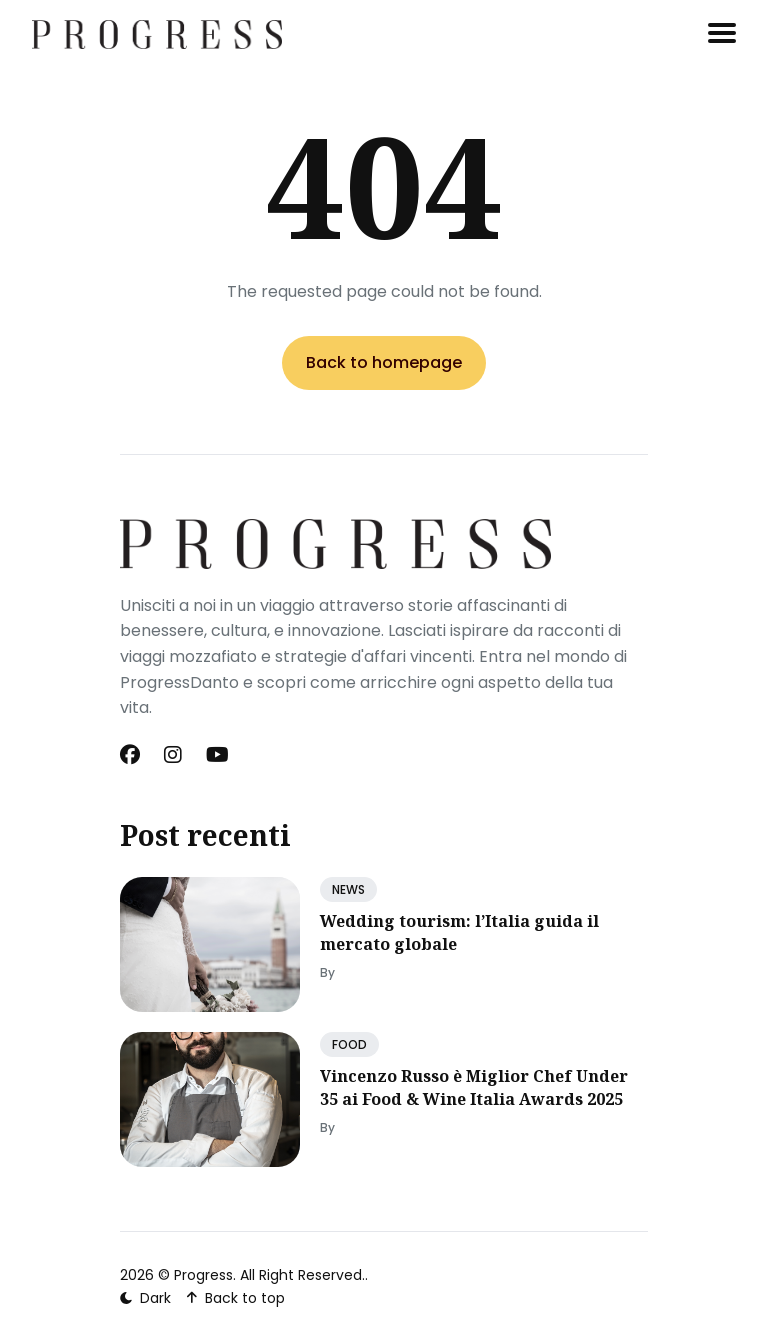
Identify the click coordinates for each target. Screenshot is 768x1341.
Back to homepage (384, 362)
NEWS (348, 889)
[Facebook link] (132, 755)
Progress (203, 1275)
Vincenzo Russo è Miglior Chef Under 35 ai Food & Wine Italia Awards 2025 (474, 1087)
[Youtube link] (217, 755)
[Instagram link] (173, 755)
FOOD (349, 1044)
